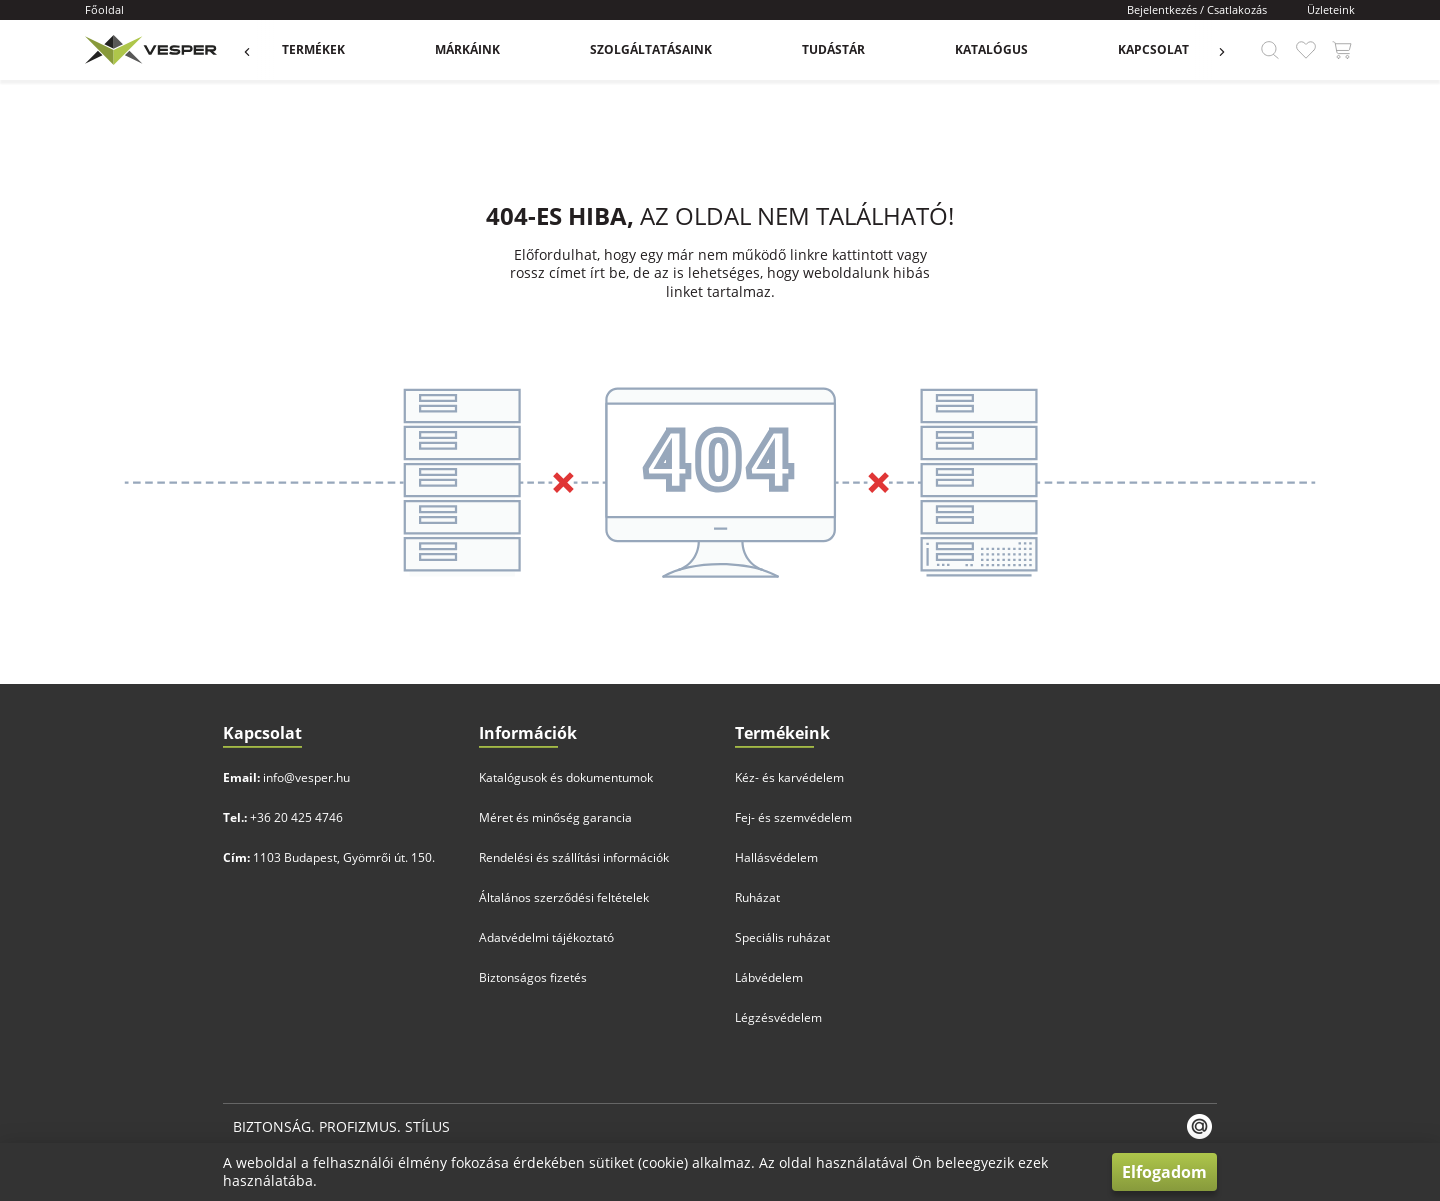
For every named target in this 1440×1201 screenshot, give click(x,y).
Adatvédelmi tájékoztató (546, 937)
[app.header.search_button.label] (1270, 50)
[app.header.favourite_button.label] (1306, 50)
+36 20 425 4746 (296, 817)
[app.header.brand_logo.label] (148, 50)
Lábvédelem (769, 977)
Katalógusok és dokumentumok (566, 777)
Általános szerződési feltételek (564, 897)
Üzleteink (1331, 9)
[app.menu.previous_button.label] (257, 50)
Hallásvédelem (776, 857)
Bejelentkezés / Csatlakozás (1197, 9)
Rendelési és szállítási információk (574, 857)
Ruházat (757, 897)
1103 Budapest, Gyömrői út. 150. (344, 857)
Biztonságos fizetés (533, 977)
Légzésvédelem (778, 1017)
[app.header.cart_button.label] (1342, 50)
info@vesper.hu (306, 777)
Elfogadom (1164, 1172)
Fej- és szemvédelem (793, 817)
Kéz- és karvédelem (789, 777)
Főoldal (104, 9)
